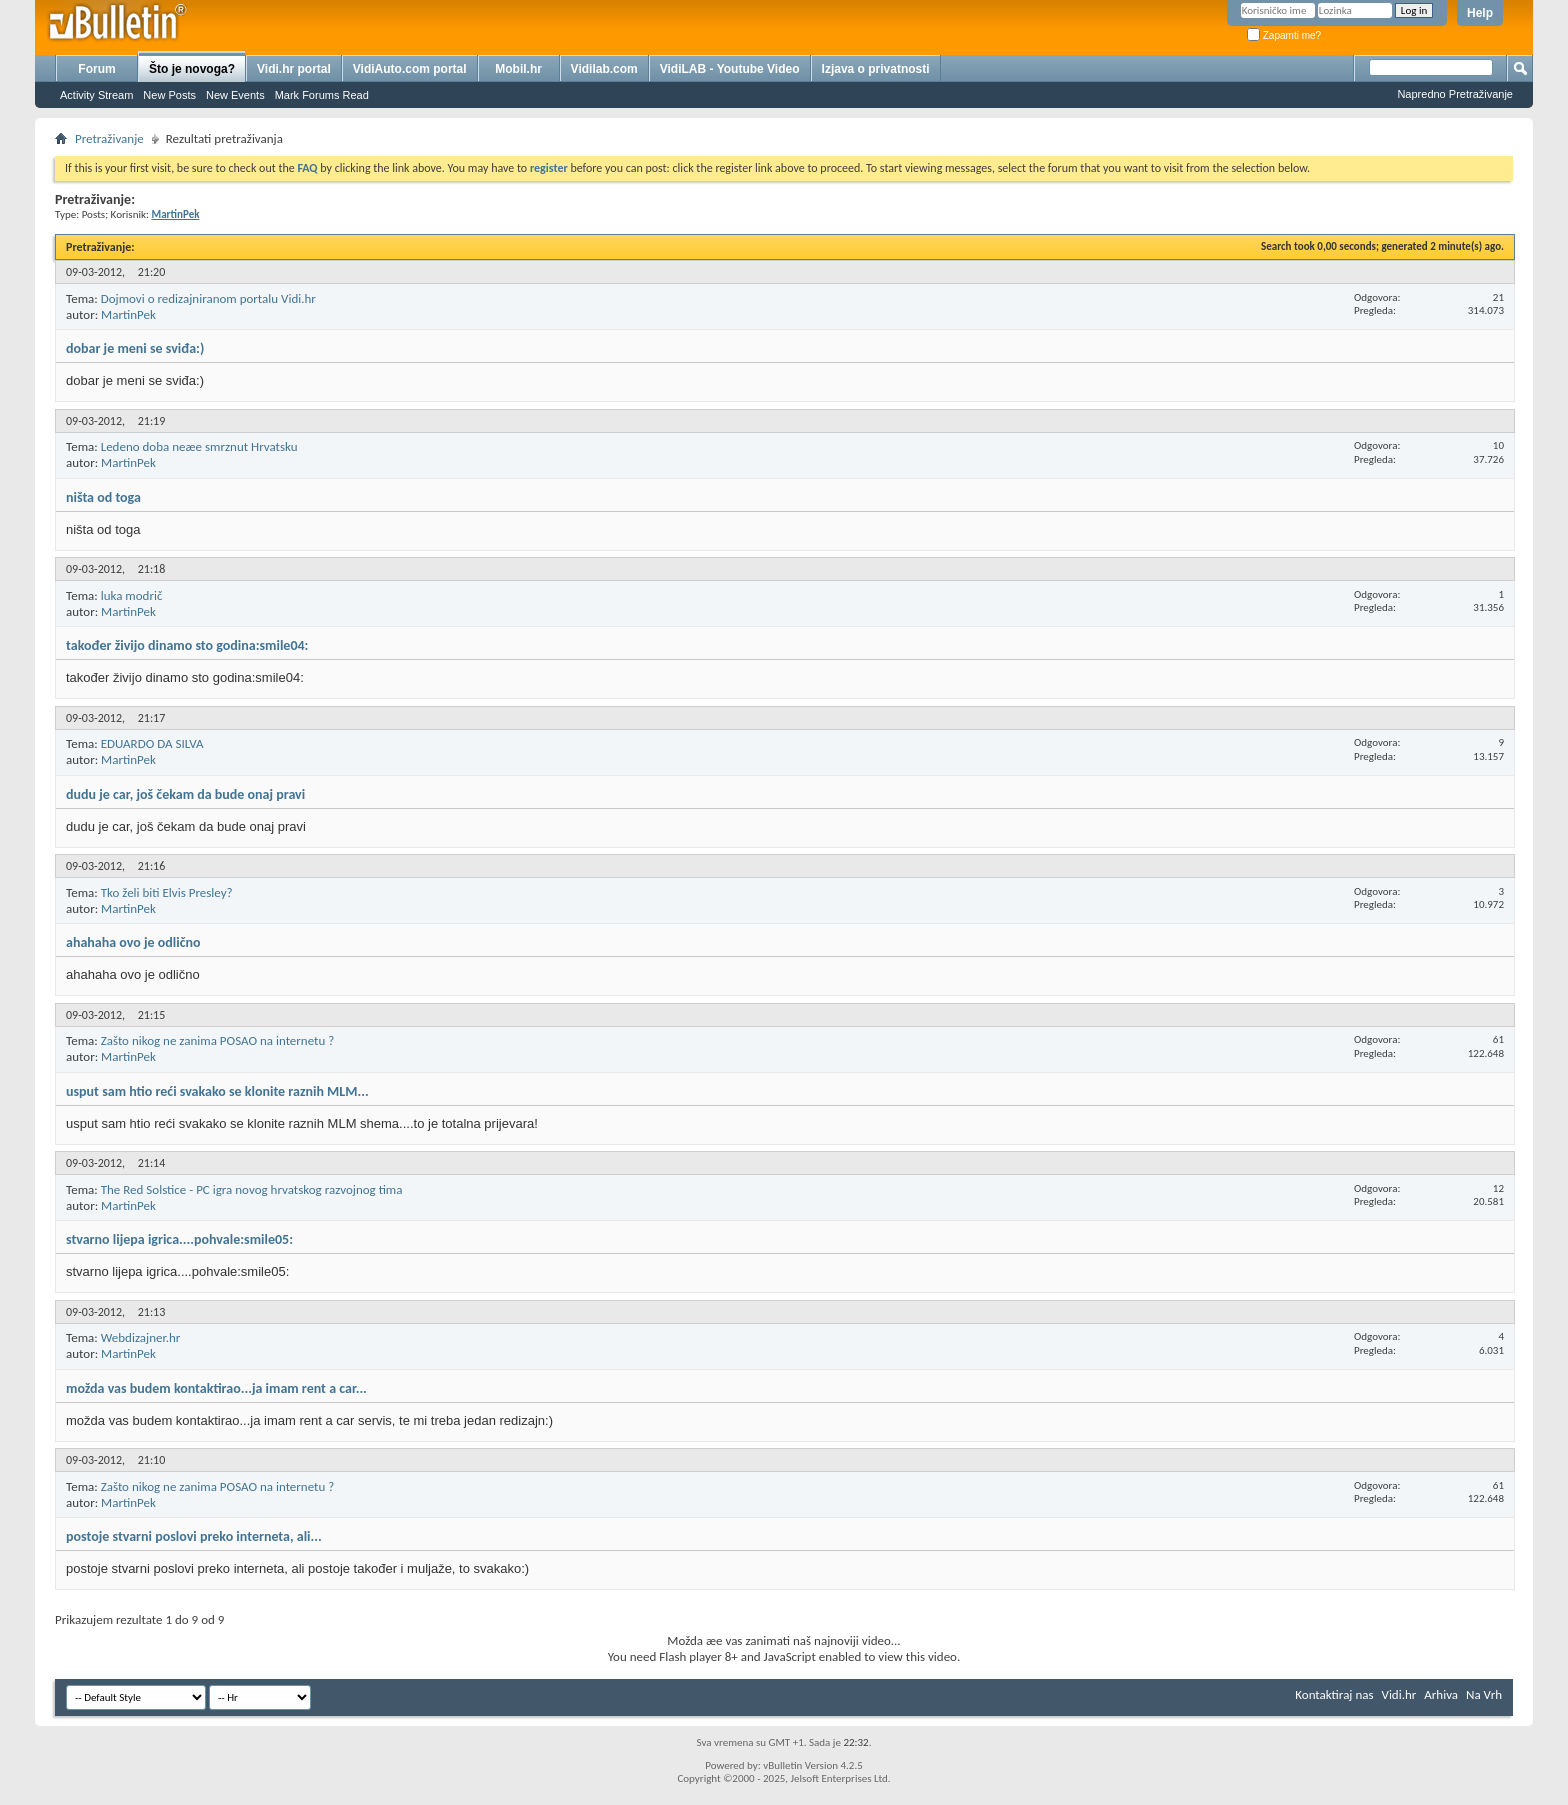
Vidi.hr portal (294, 69)
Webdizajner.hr (141, 1337)
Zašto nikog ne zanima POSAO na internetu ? (218, 1040)
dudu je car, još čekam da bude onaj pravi (185, 794)
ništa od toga (103, 497)
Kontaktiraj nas (1334, 1694)
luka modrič (132, 595)
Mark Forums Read (322, 95)
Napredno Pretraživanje (1455, 94)
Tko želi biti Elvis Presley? (167, 892)
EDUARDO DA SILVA (152, 743)
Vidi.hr (1399, 1694)
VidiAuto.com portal (410, 69)
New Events (235, 95)
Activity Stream (96, 95)
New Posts (169, 95)
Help (1480, 13)
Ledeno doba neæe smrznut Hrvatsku (199, 446)
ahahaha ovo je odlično (133, 942)
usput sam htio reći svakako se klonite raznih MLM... (217, 1091)
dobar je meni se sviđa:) (135, 348)
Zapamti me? (1284, 35)
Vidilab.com (604, 69)
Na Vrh (1484, 1694)
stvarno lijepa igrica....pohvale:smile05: (179, 1239)
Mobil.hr (518, 69)
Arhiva (1441, 1694)
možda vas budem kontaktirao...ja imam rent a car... (216, 1388)
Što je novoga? (192, 69)
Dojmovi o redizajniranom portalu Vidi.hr (208, 298)
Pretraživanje (109, 138)
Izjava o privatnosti (876, 69)
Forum (96, 69)
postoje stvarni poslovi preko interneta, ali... (194, 1536)
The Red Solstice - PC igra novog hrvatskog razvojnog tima (252, 1189)
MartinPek (128, 314)
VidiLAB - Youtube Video (730, 69)
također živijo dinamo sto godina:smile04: (187, 645)
